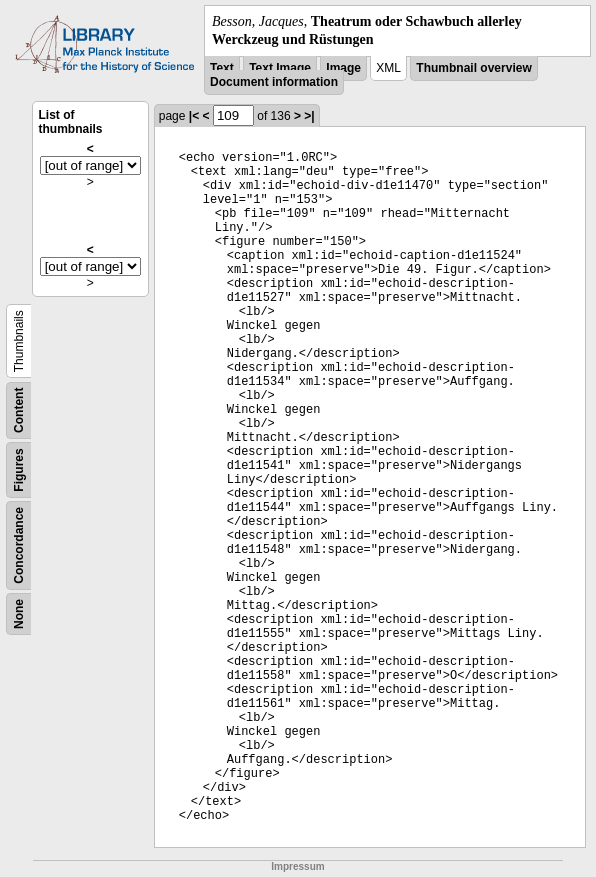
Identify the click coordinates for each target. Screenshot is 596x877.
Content (19, 410)
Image (343, 68)
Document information (274, 82)
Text (222, 68)
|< (194, 116)
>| (309, 116)
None (19, 614)
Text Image (280, 68)
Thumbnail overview (473, 68)
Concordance (19, 545)
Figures (19, 470)
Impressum (297, 866)
